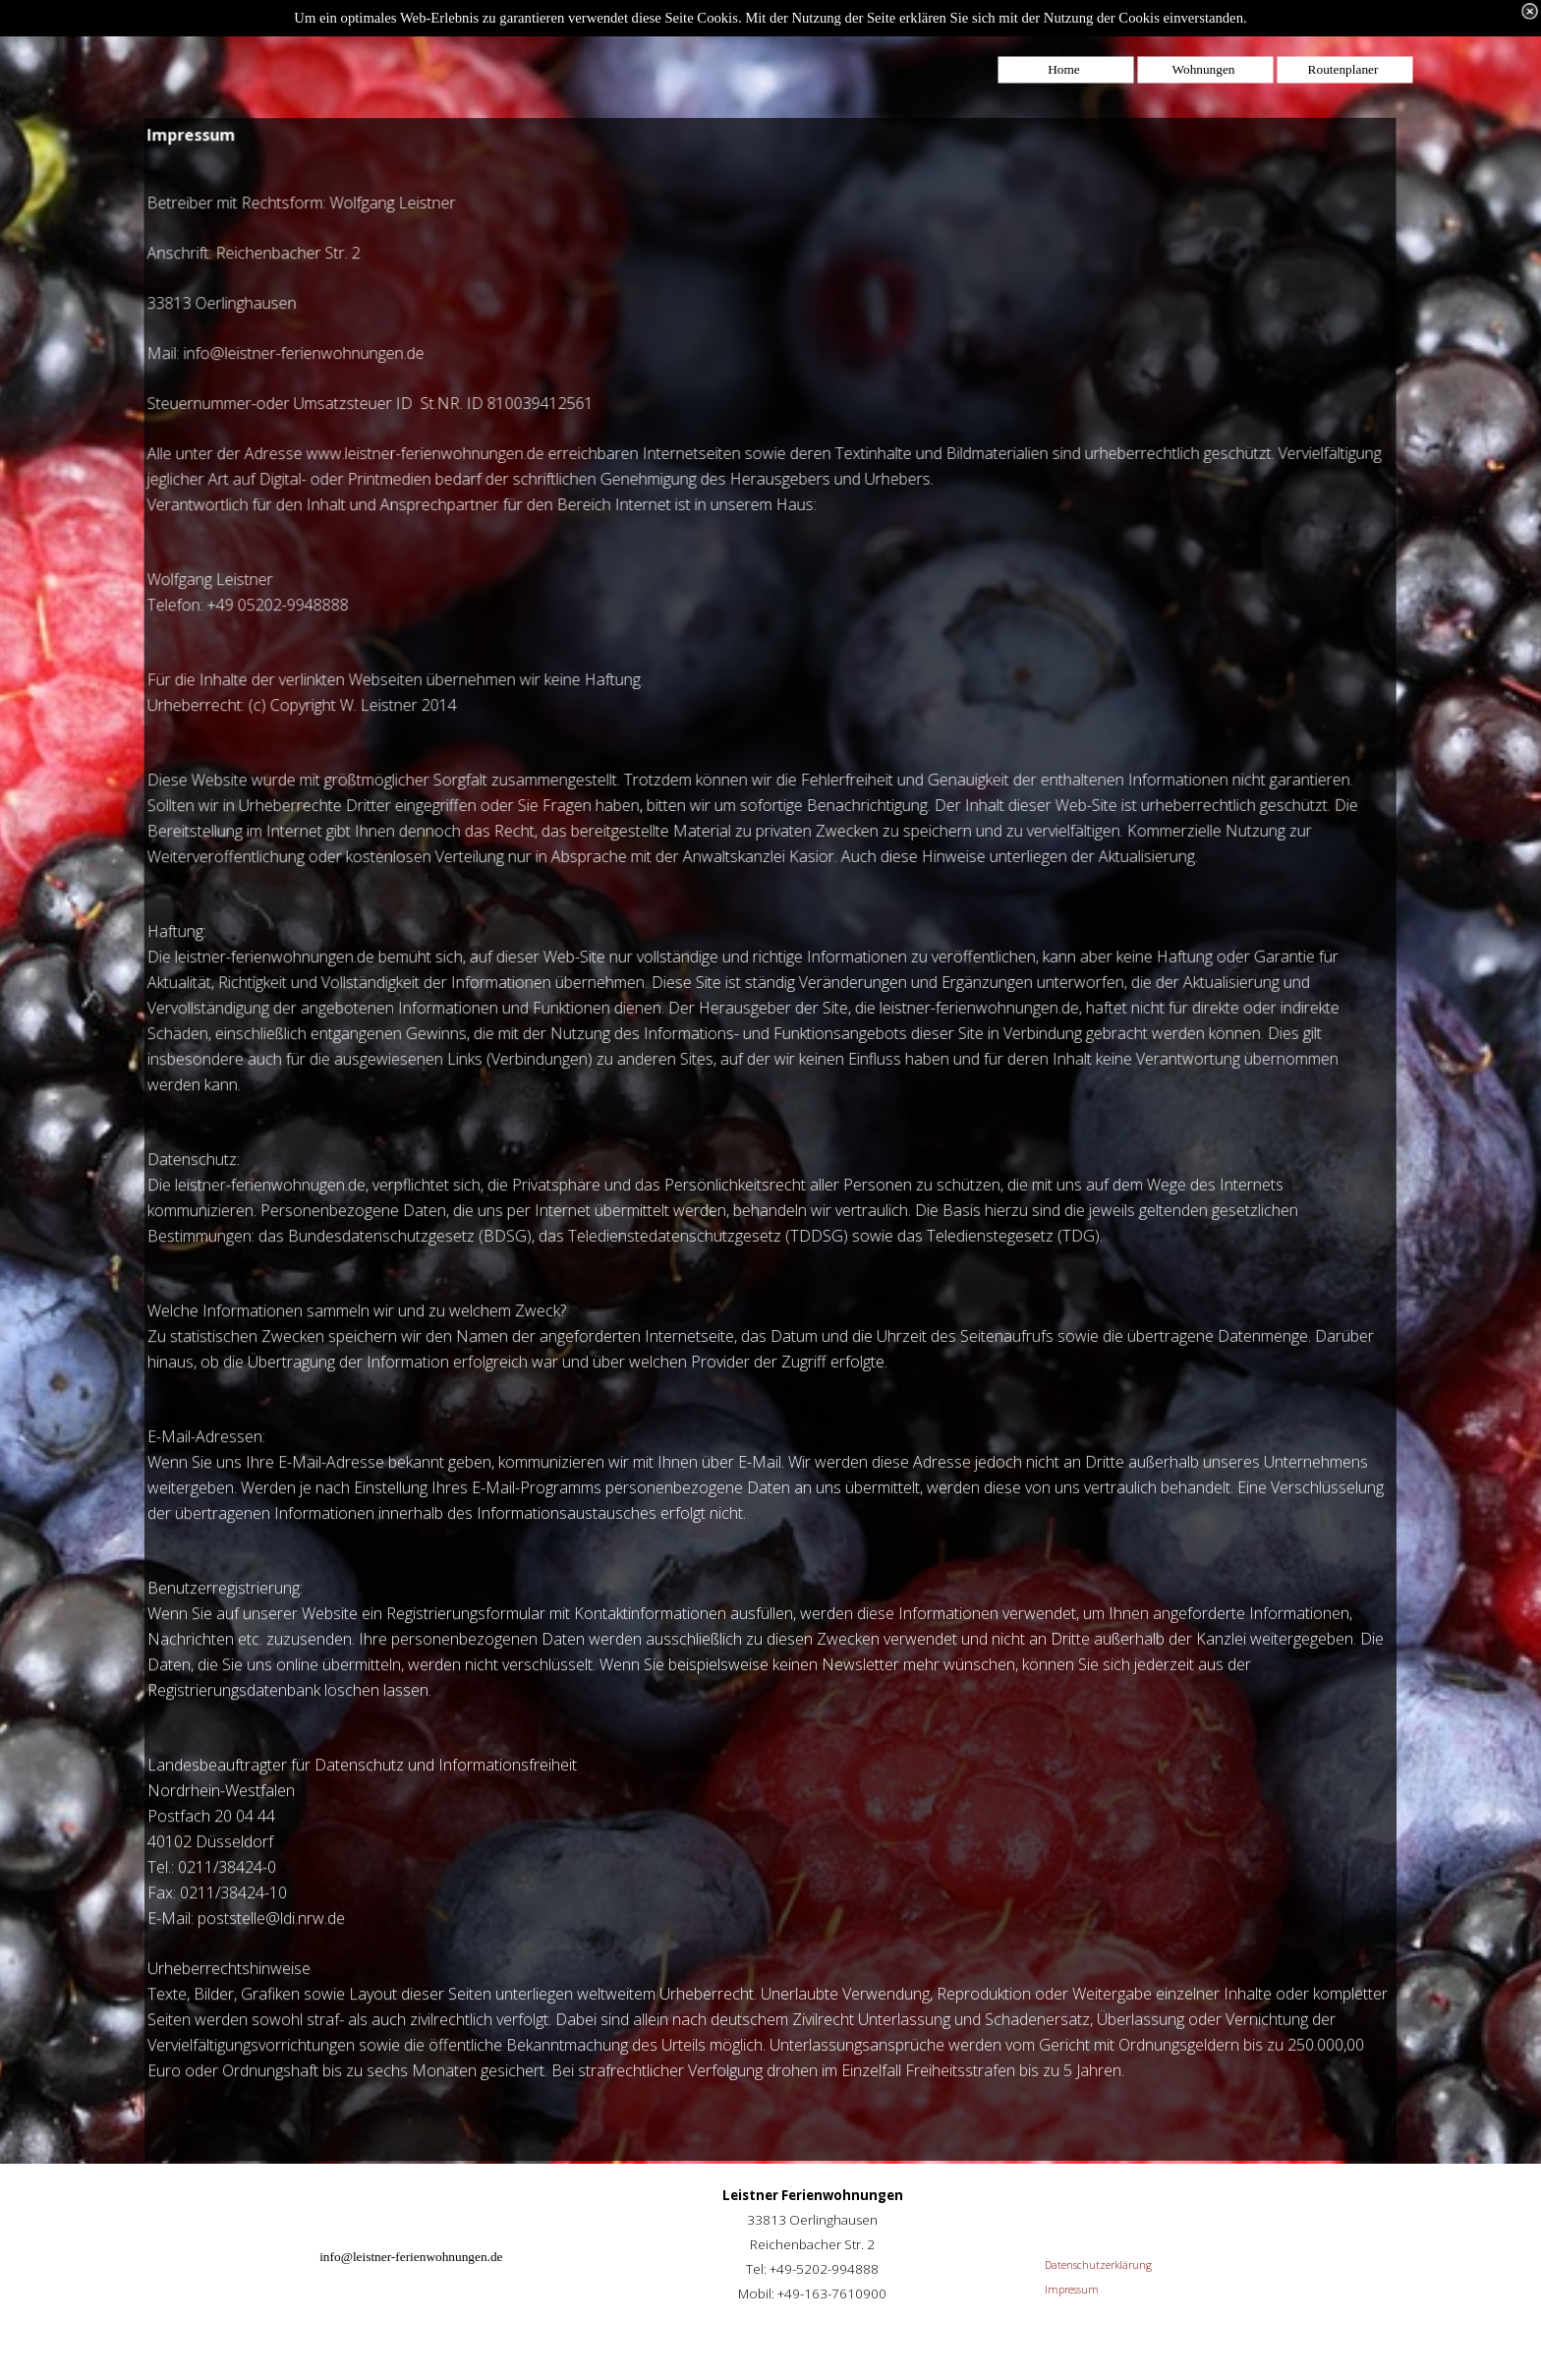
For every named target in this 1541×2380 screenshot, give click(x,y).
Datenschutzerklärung (1098, 2265)
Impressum (1072, 2289)
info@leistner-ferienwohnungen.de (410, 2256)
